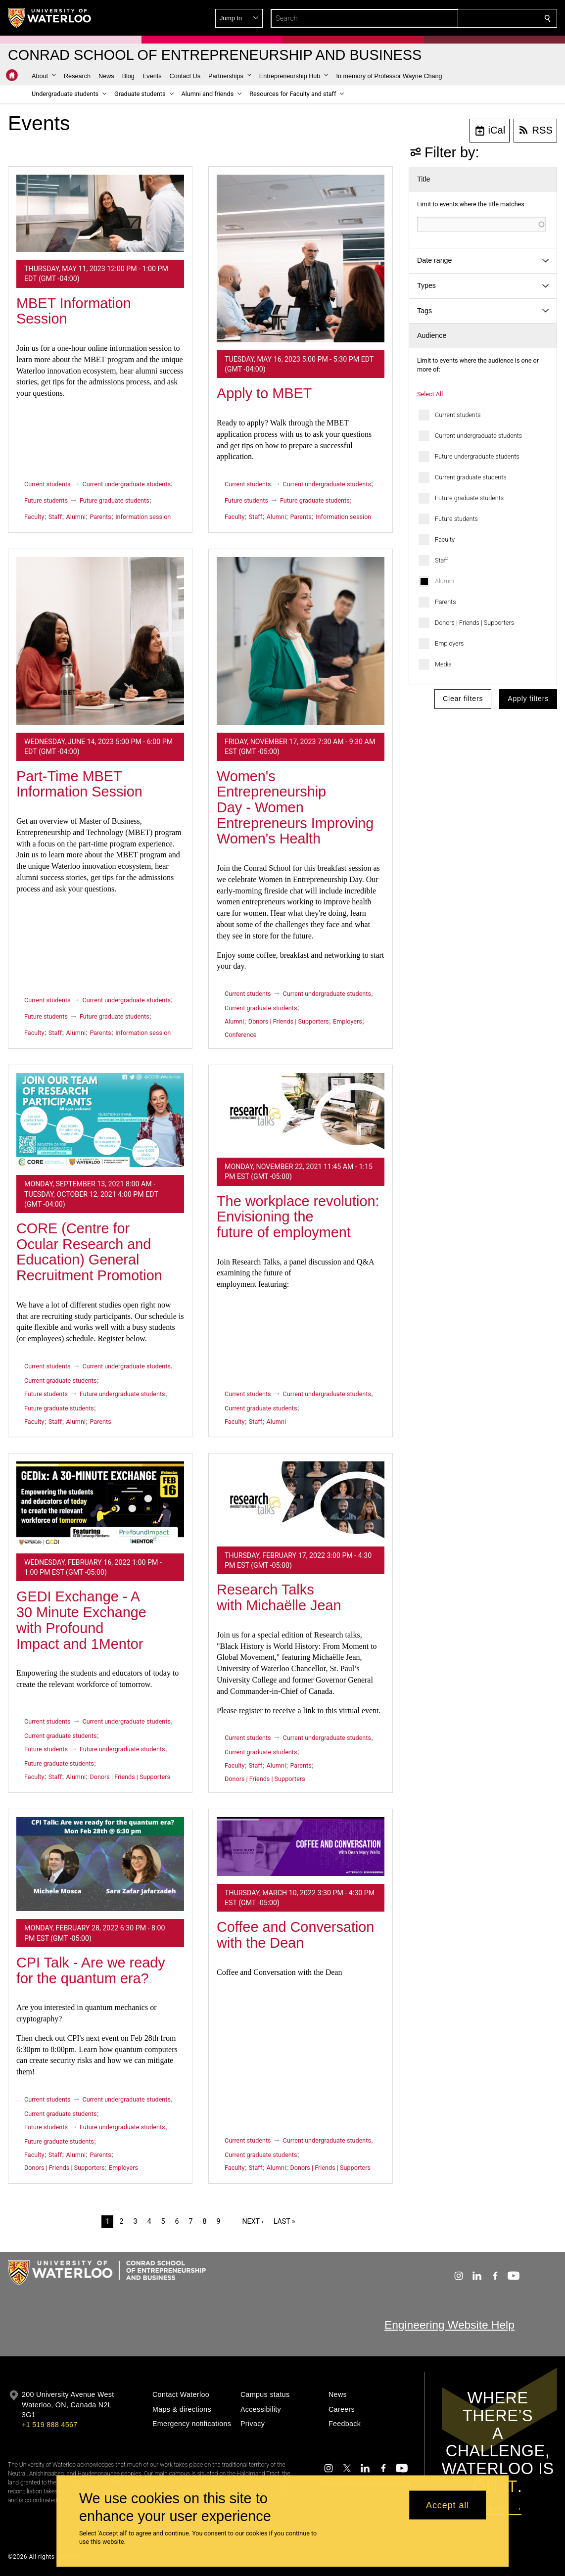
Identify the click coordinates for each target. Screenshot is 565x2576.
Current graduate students (471, 477)
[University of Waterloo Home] (50, 18)
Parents (445, 602)
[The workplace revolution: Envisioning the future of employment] (300, 1111)
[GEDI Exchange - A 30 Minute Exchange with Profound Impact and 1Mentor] (100, 1503)
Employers (449, 643)
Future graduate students (469, 498)
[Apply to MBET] (300, 258)
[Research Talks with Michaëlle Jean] (300, 1499)
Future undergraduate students (477, 456)
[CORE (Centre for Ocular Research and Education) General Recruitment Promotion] (100, 1120)
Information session (143, 516)
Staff (441, 560)
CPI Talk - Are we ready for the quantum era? (90, 1970)
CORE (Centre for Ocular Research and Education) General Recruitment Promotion (89, 1251)
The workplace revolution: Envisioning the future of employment (298, 1216)
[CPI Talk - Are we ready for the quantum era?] (100, 1864)
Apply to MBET (264, 393)
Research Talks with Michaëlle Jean (279, 1597)
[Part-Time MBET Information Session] (100, 641)
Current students (457, 415)
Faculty (445, 539)
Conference (240, 1034)
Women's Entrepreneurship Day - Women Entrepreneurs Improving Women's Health (295, 807)
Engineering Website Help (449, 2324)
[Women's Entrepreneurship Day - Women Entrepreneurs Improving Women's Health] (300, 641)
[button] (476, 18)
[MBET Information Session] (100, 213)
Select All (430, 394)
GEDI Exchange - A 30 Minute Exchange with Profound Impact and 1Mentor (81, 1620)
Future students (456, 518)
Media (443, 664)
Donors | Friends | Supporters (474, 622)
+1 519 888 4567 (49, 2425)
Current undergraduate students (478, 435)
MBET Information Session (73, 311)
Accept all (447, 2505)
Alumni (444, 581)
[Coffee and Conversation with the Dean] (300, 1846)
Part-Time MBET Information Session (79, 784)
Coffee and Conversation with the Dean (295, 1935)
